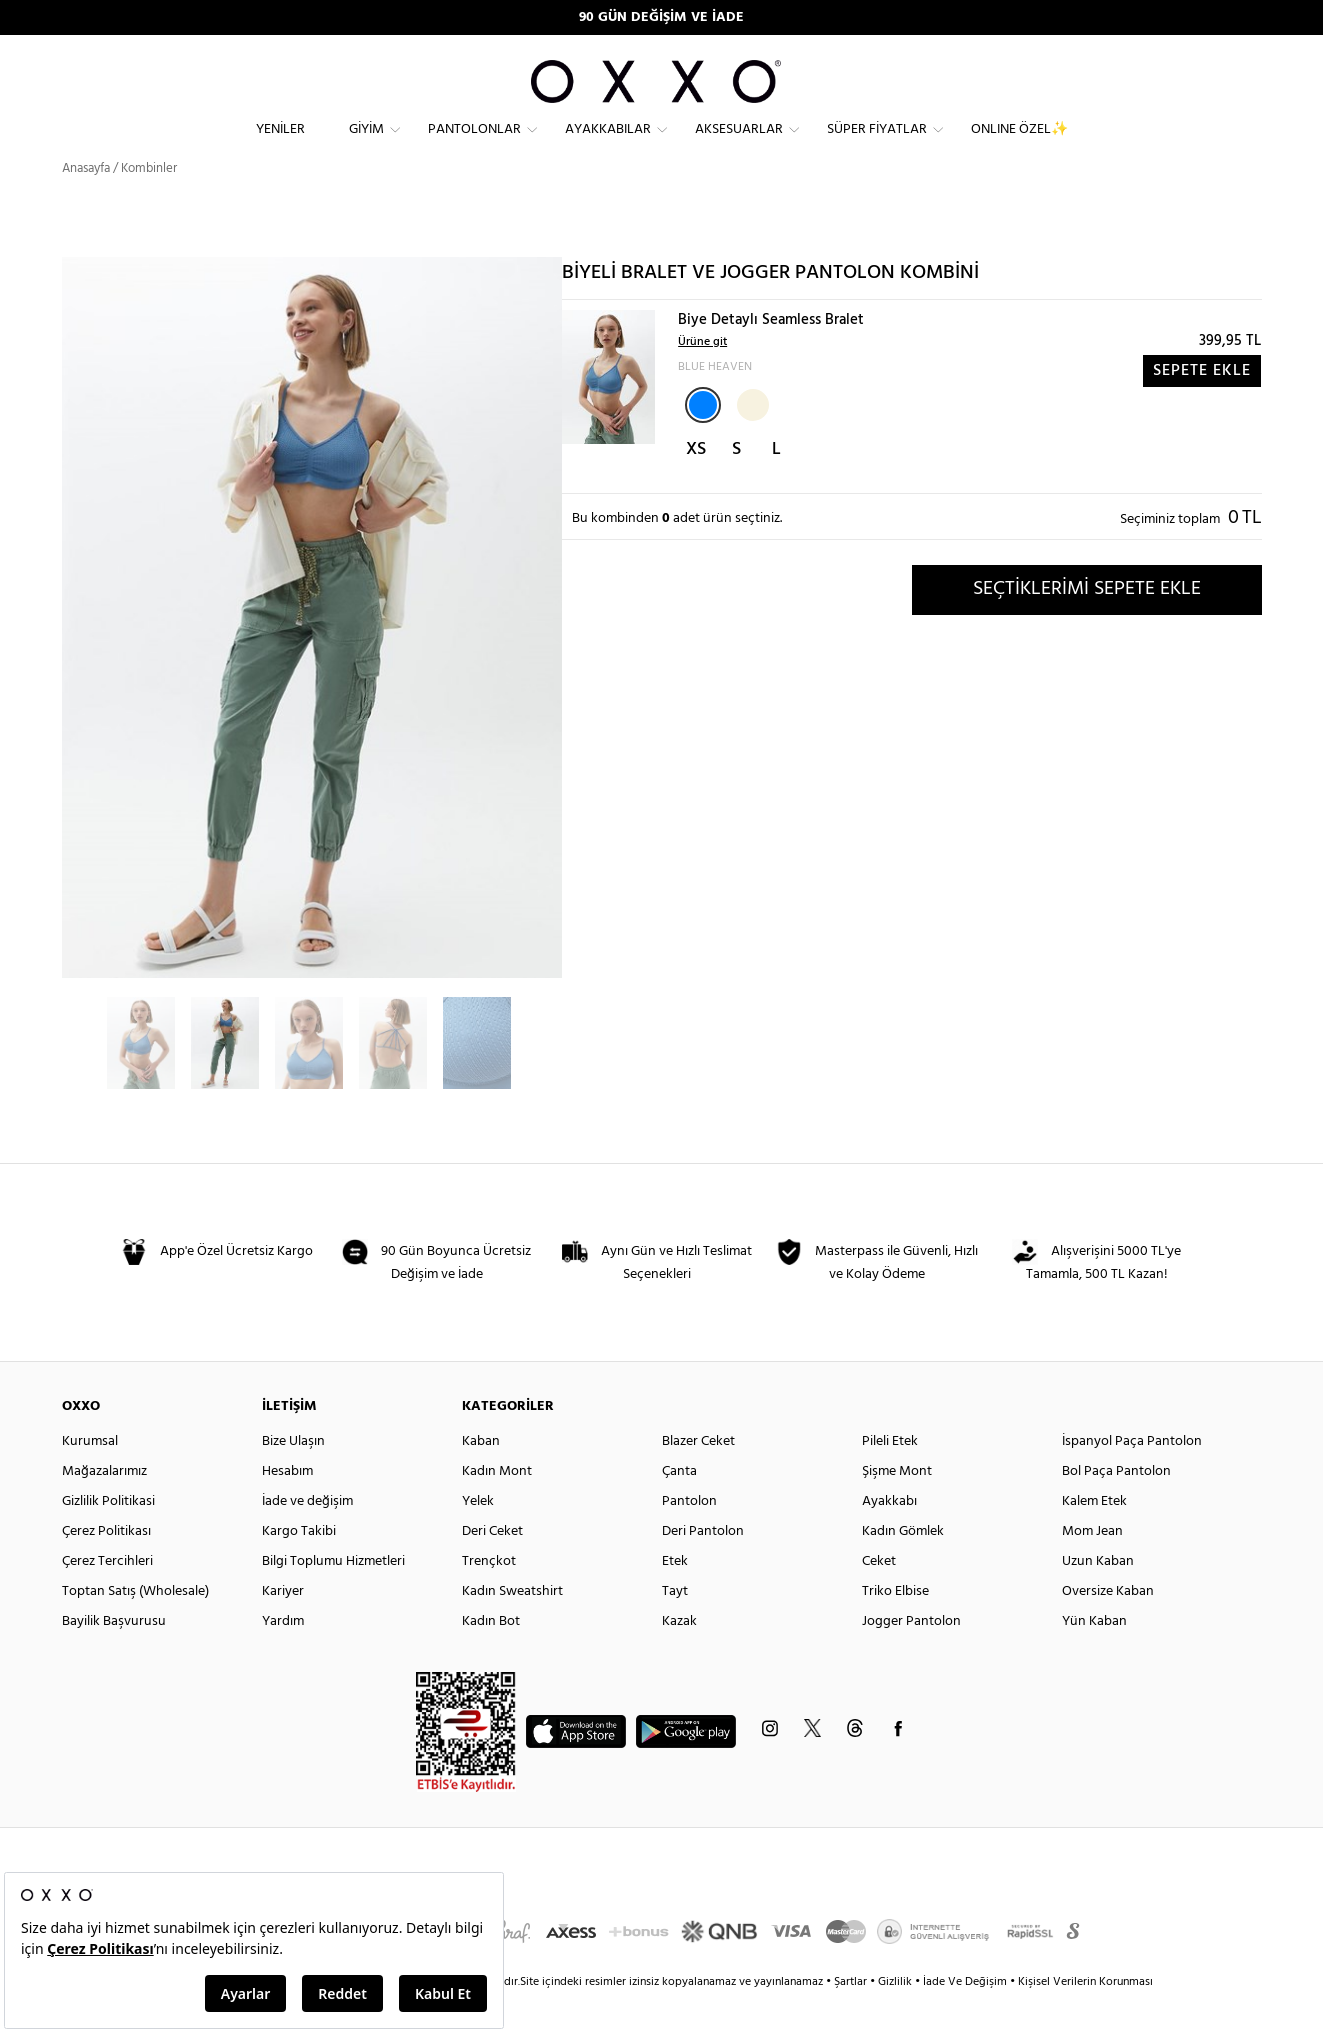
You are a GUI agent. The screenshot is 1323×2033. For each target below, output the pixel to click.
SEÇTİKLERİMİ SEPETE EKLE (1087, 625)
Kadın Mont (497, 1507)
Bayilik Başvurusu (114, 1657)
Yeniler (280, 145)
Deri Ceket (492, 1567)
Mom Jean (1092, 1567)
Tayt (675, 1627)
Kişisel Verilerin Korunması (1085, 2018)
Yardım (283, 1657)
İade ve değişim (307, 1537)
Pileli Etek (890, 1477)
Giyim (366, 145)
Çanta (679, 1507)
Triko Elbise (895, 1627)
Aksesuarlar (739, 145)
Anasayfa (86, 204)
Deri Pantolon (703, 1567)
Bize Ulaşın (293, 1477)
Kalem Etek (1094, 1537)
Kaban (481, 1477)
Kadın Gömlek (903, 1567)
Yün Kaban (1094, 1657)
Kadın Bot (491, 1657)
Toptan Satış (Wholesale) (135, 1627)
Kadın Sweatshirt (512, 1627)
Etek (675, 1597)
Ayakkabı (889, 1537)
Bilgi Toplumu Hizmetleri (333, 1597)
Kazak (679, 1657)
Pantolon (689, 1537)
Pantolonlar (474, 145)
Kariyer (283, 1627)
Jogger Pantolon (911, 1657)
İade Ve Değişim (965, 2018)
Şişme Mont (897, 1507)
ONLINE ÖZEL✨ (1019, 145)
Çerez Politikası (106, 1567)
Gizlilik (896, 2018)
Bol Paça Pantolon (1116, 1507)
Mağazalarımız (104, 1507)
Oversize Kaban (1108, 1627)
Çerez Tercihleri (107, 1597)
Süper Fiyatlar (877, 145)
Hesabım (287, 1507)
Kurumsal (90, 1477)
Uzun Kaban (1098, 1597)
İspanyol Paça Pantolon (1132, 1477)
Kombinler (149, 204)
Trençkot (489, 1597)
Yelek (478, 1537)
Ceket (879, 1597)
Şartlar (852, 2018)
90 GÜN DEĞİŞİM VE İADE (661, 17)
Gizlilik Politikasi (108, 1537)
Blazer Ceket (698, 1477)
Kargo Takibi (299, 1567)
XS (696, 485)
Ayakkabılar (608, 145)
